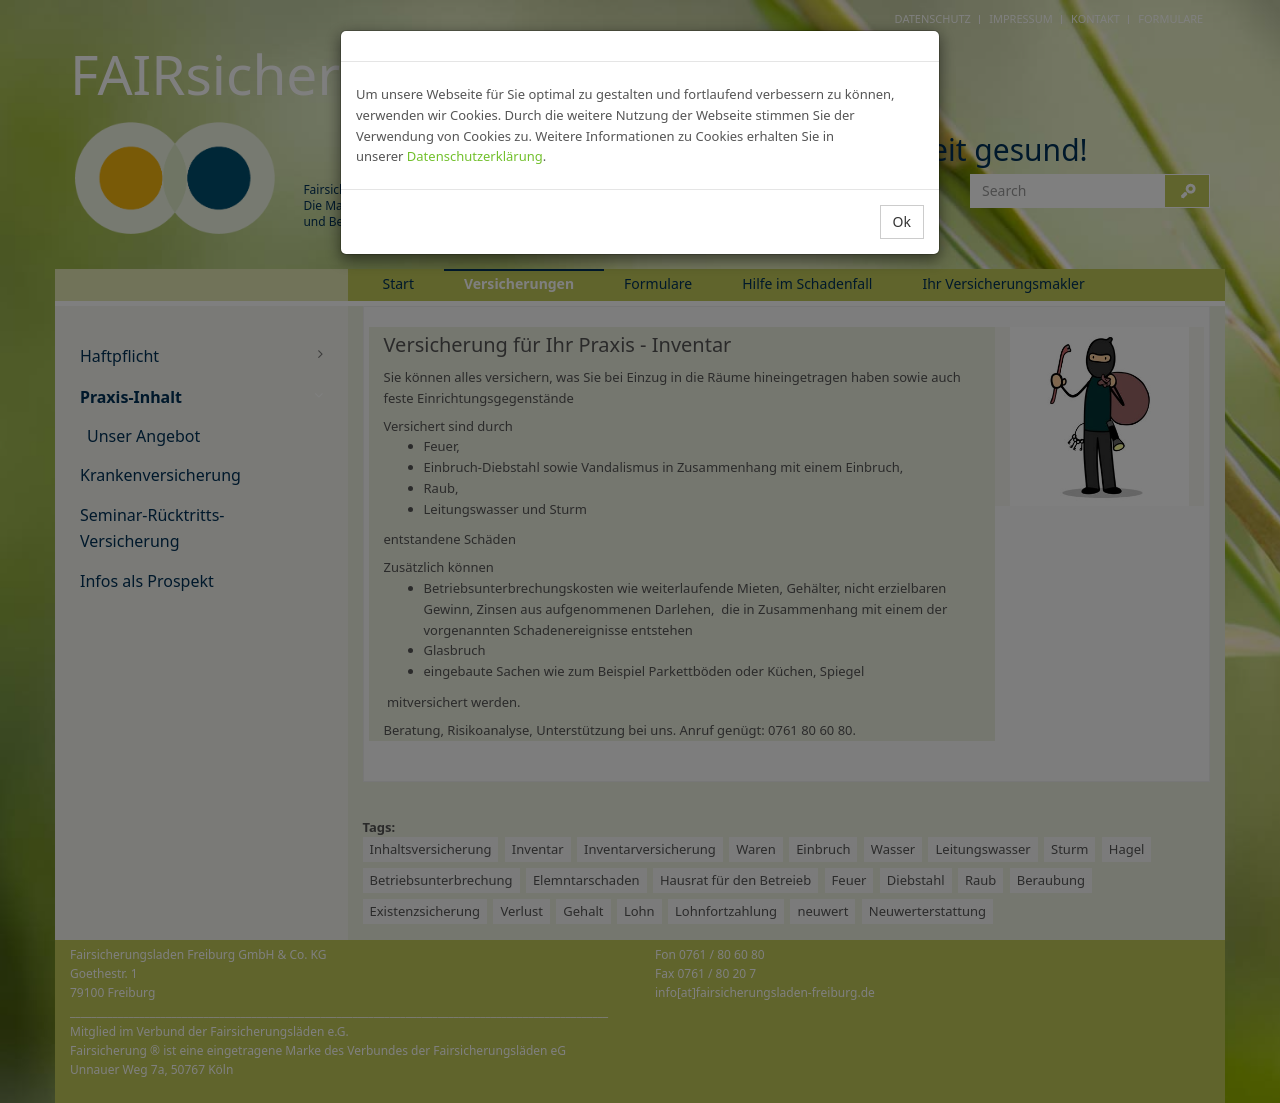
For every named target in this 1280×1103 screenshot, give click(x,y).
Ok (902, 221)
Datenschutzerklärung (475, 156)
